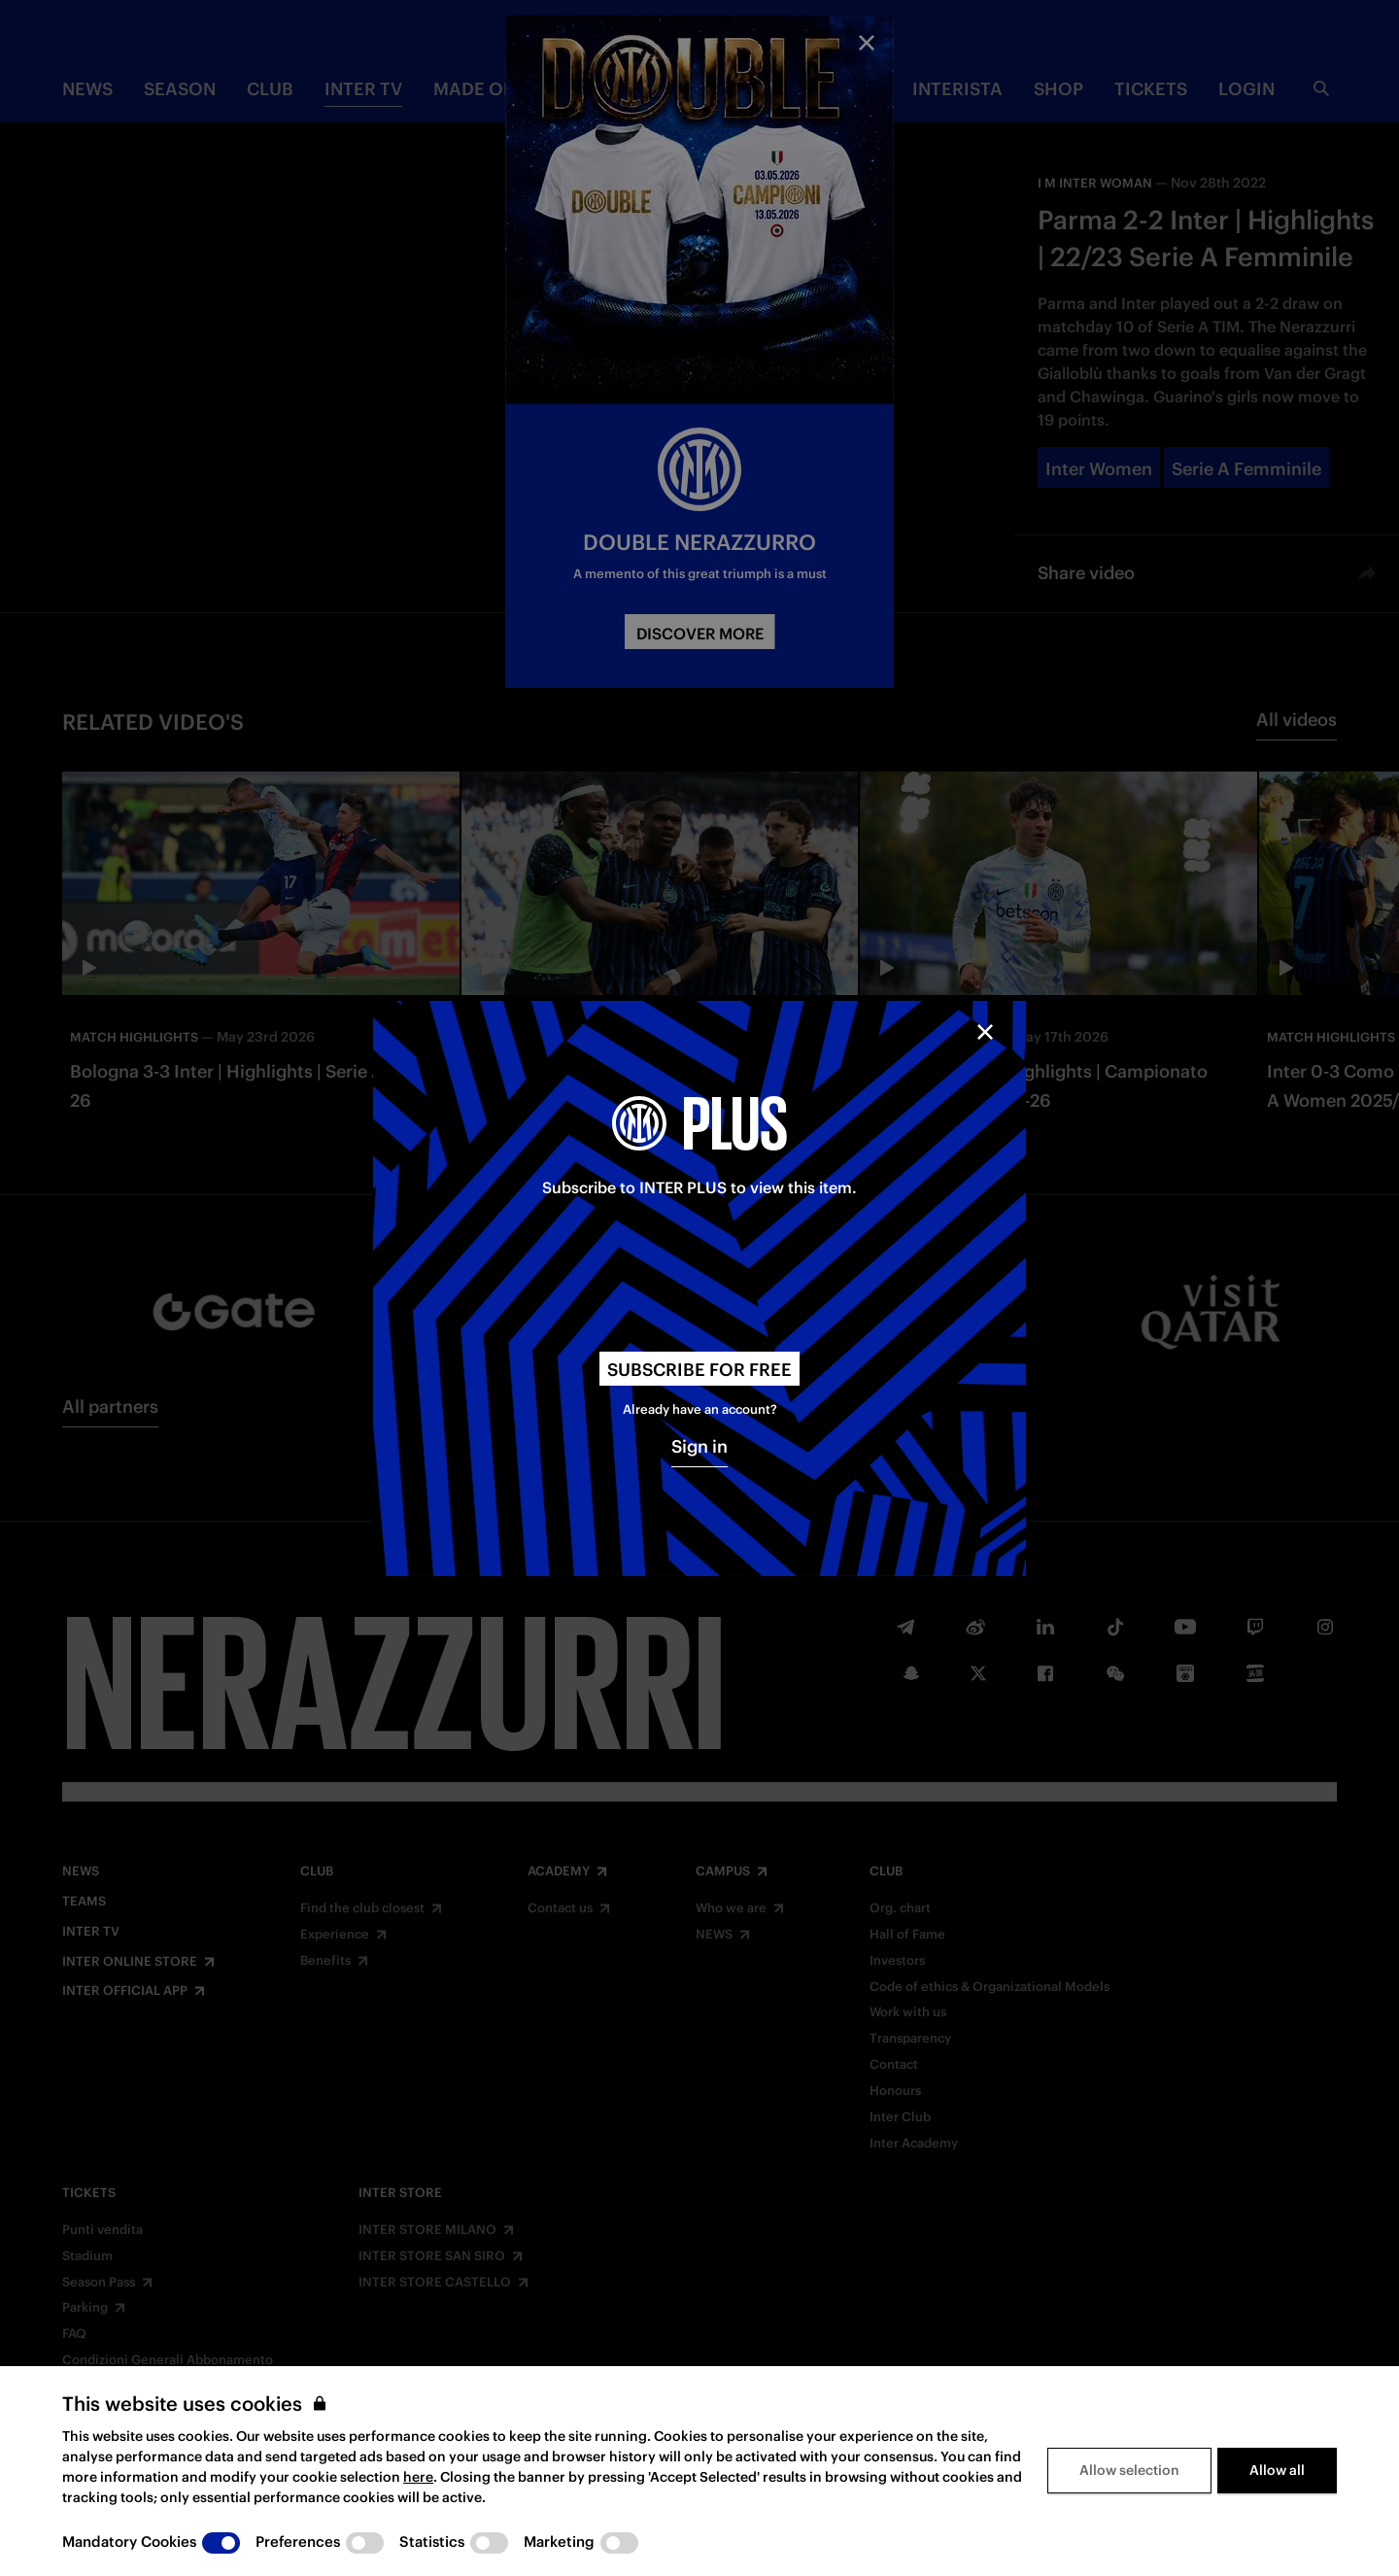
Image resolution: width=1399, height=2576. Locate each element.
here (418, 2477)
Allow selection (1129, 2470)
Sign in (699, 1446)
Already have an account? (700, 1409)
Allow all (1277, 2470)
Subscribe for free (699, 1369)
